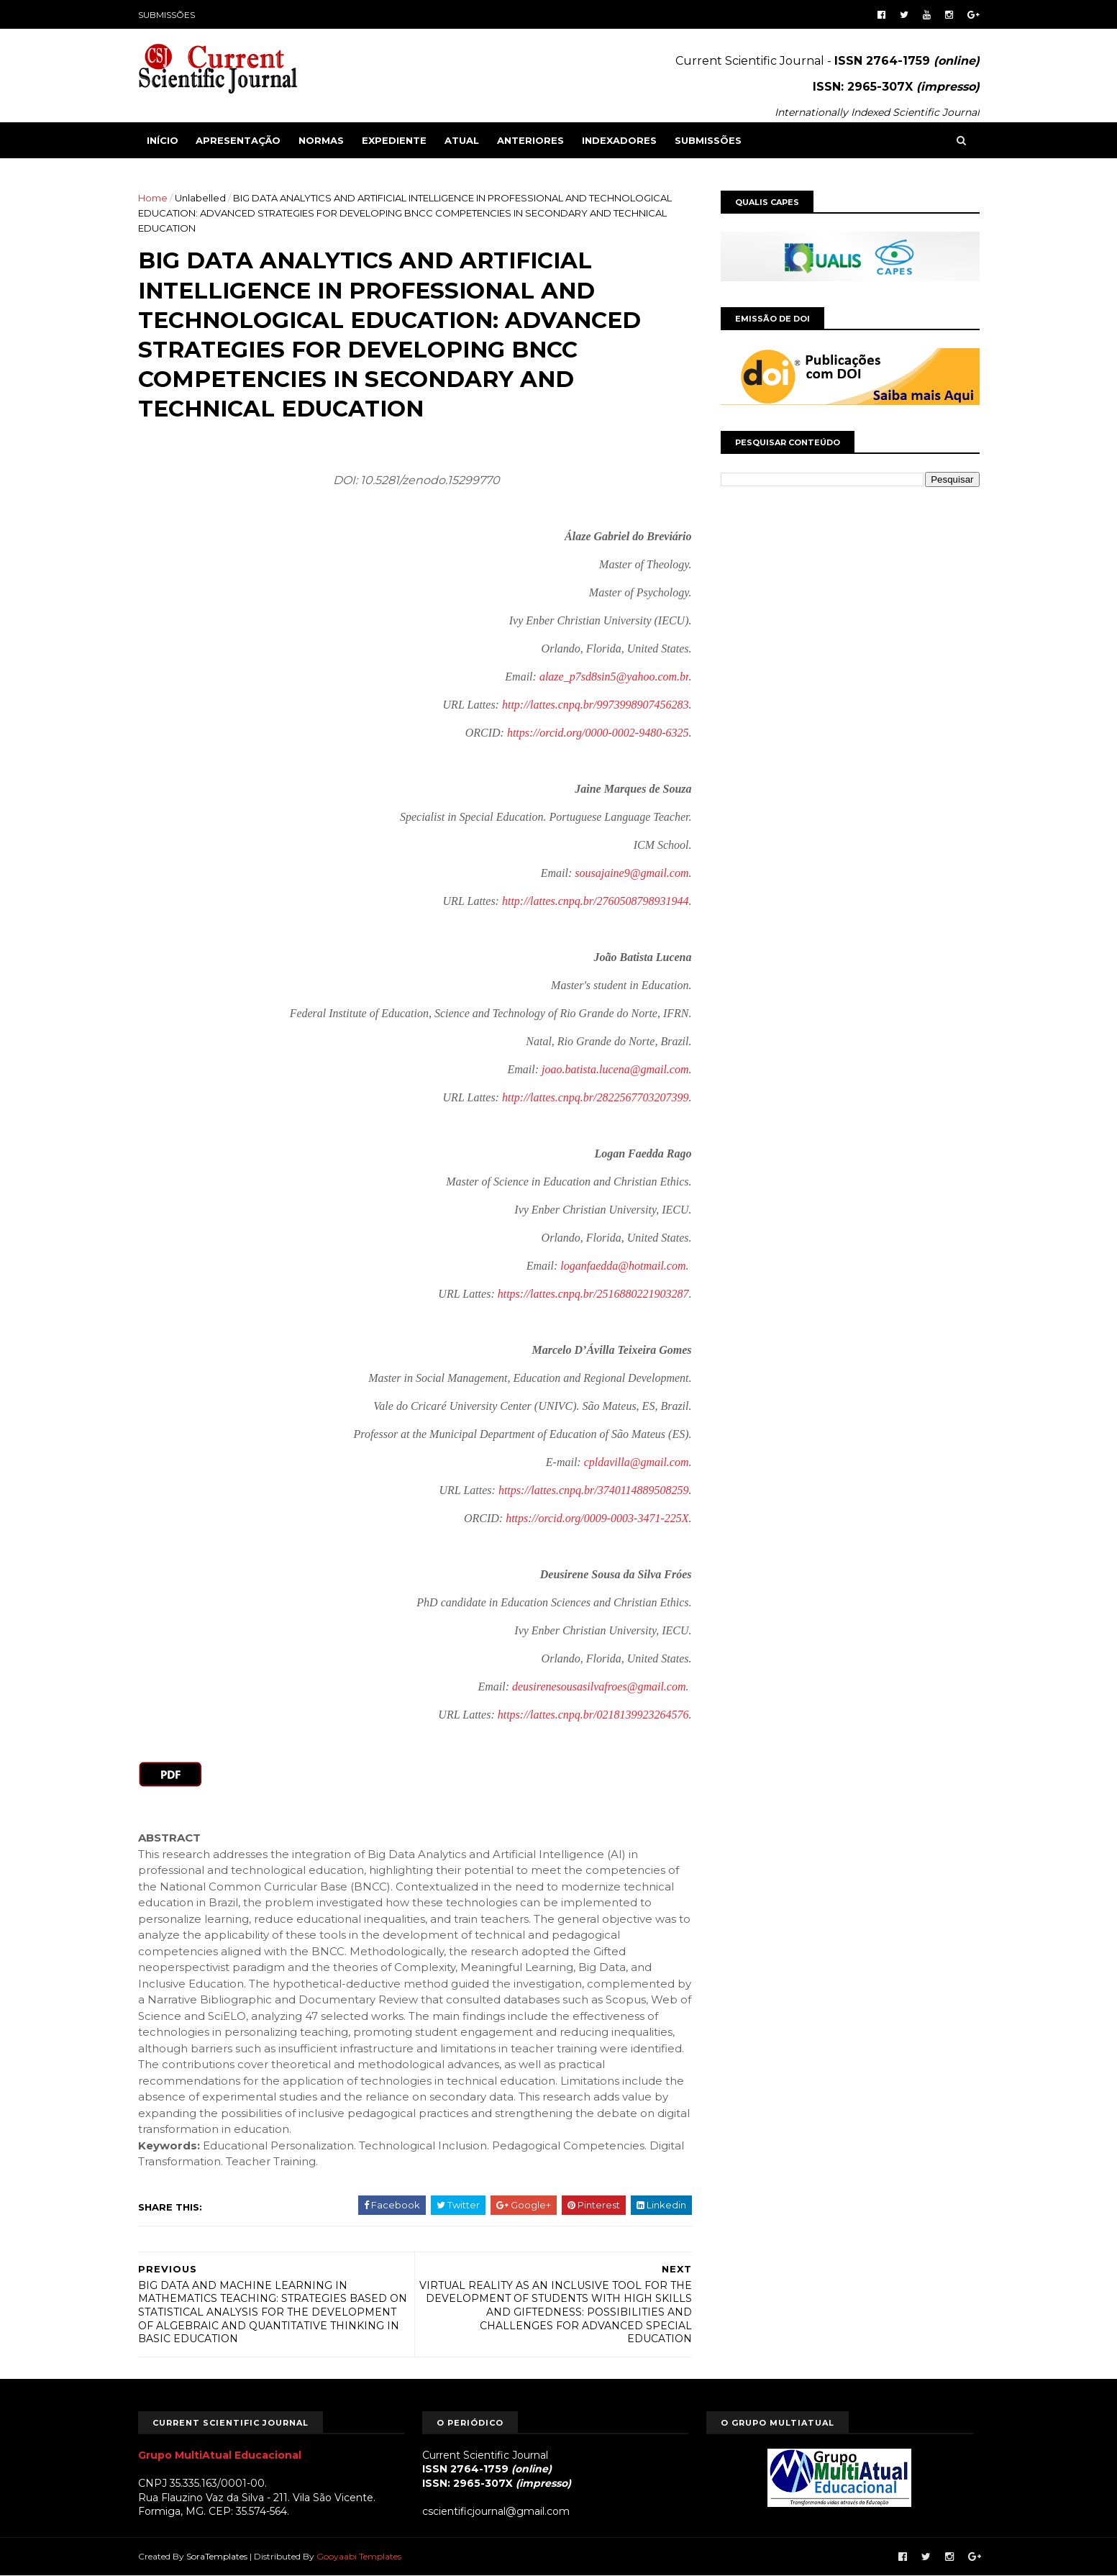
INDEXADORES (619, 140)
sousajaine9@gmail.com (631, 873)
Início (162, 140)
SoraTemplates (216, 2556)
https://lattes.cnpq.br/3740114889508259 (593, 1490)
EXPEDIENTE (394, 140)
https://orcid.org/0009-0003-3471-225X (597, 1518)
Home (153, 198)
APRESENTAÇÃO (238, 140)
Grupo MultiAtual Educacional (219, 2455)
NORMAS (321, 140)
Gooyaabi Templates (358, 2556)
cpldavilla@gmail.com (636, 1462)
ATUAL (461, 140)
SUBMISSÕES (166, 14)
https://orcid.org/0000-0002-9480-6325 (598, 733)
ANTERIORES (530, 140)
